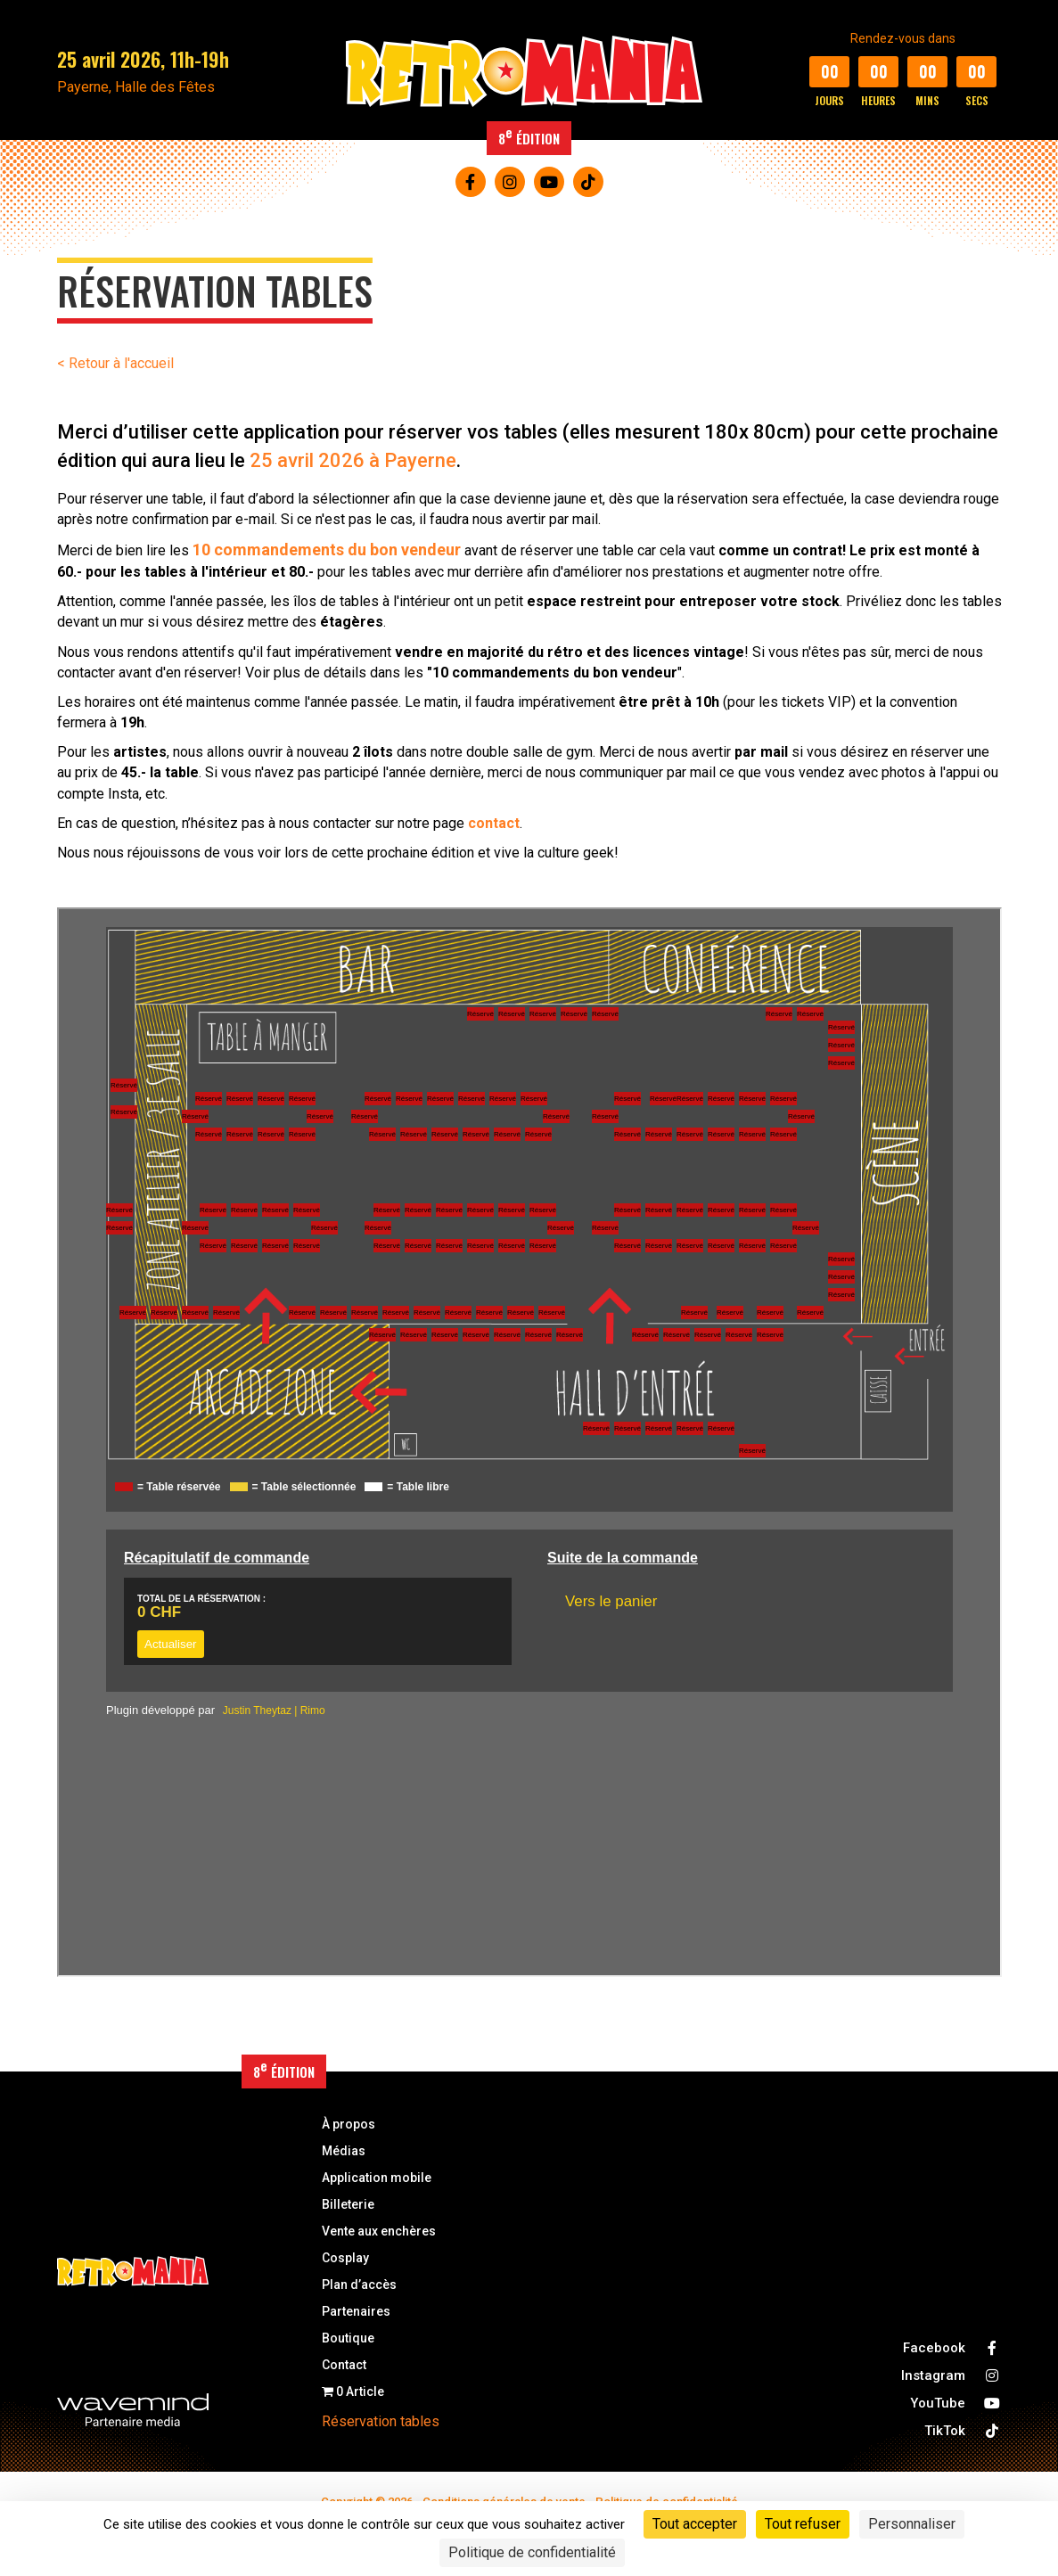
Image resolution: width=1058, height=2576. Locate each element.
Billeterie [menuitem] (348, 2204)
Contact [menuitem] (344, 2365)
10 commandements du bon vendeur (327, 549)
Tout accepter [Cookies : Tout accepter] (694, 2523)
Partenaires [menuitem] (356, 2311)
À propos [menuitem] (348, 2124)
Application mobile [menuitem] (376, 2178)
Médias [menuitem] (343, 2151)
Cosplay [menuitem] (345, 2258)
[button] (470, 182)
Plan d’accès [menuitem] (359, 2285)
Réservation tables (380, 2421)
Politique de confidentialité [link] (532, 2552)
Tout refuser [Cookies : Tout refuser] (803, 2523)
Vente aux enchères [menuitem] (379, 2231)
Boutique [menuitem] (348, 2338)
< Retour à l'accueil (115, 363)
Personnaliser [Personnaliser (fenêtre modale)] (911, 2523)
